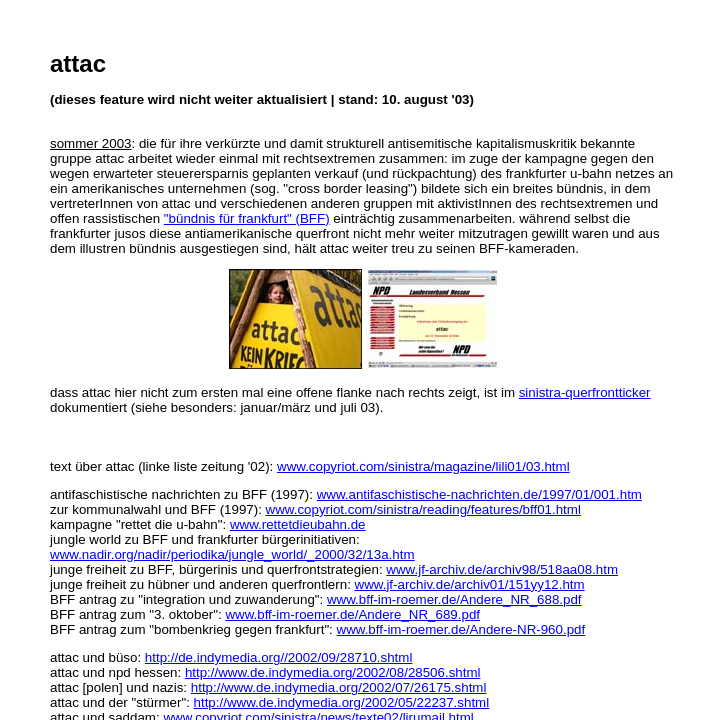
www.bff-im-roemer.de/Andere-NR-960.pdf (461, 629)
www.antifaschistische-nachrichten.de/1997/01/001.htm (479, 494)
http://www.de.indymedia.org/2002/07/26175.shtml (339, 687)
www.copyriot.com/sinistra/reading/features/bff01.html (423, 509)
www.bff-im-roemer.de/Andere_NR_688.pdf (454, 599)
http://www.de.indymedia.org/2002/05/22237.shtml (342, 702)
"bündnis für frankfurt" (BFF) (247, 218)
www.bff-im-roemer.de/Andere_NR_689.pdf (352, 614)
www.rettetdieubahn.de (298, 524)
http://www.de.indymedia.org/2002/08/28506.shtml (333, 672)
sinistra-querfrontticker (585, 392)
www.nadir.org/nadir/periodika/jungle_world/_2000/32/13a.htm (232, 554)
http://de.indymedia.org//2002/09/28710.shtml (278, 657)
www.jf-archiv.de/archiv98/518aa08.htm (502, 569)
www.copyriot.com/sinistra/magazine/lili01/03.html (423, 466)
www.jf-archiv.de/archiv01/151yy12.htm (470, 584)
